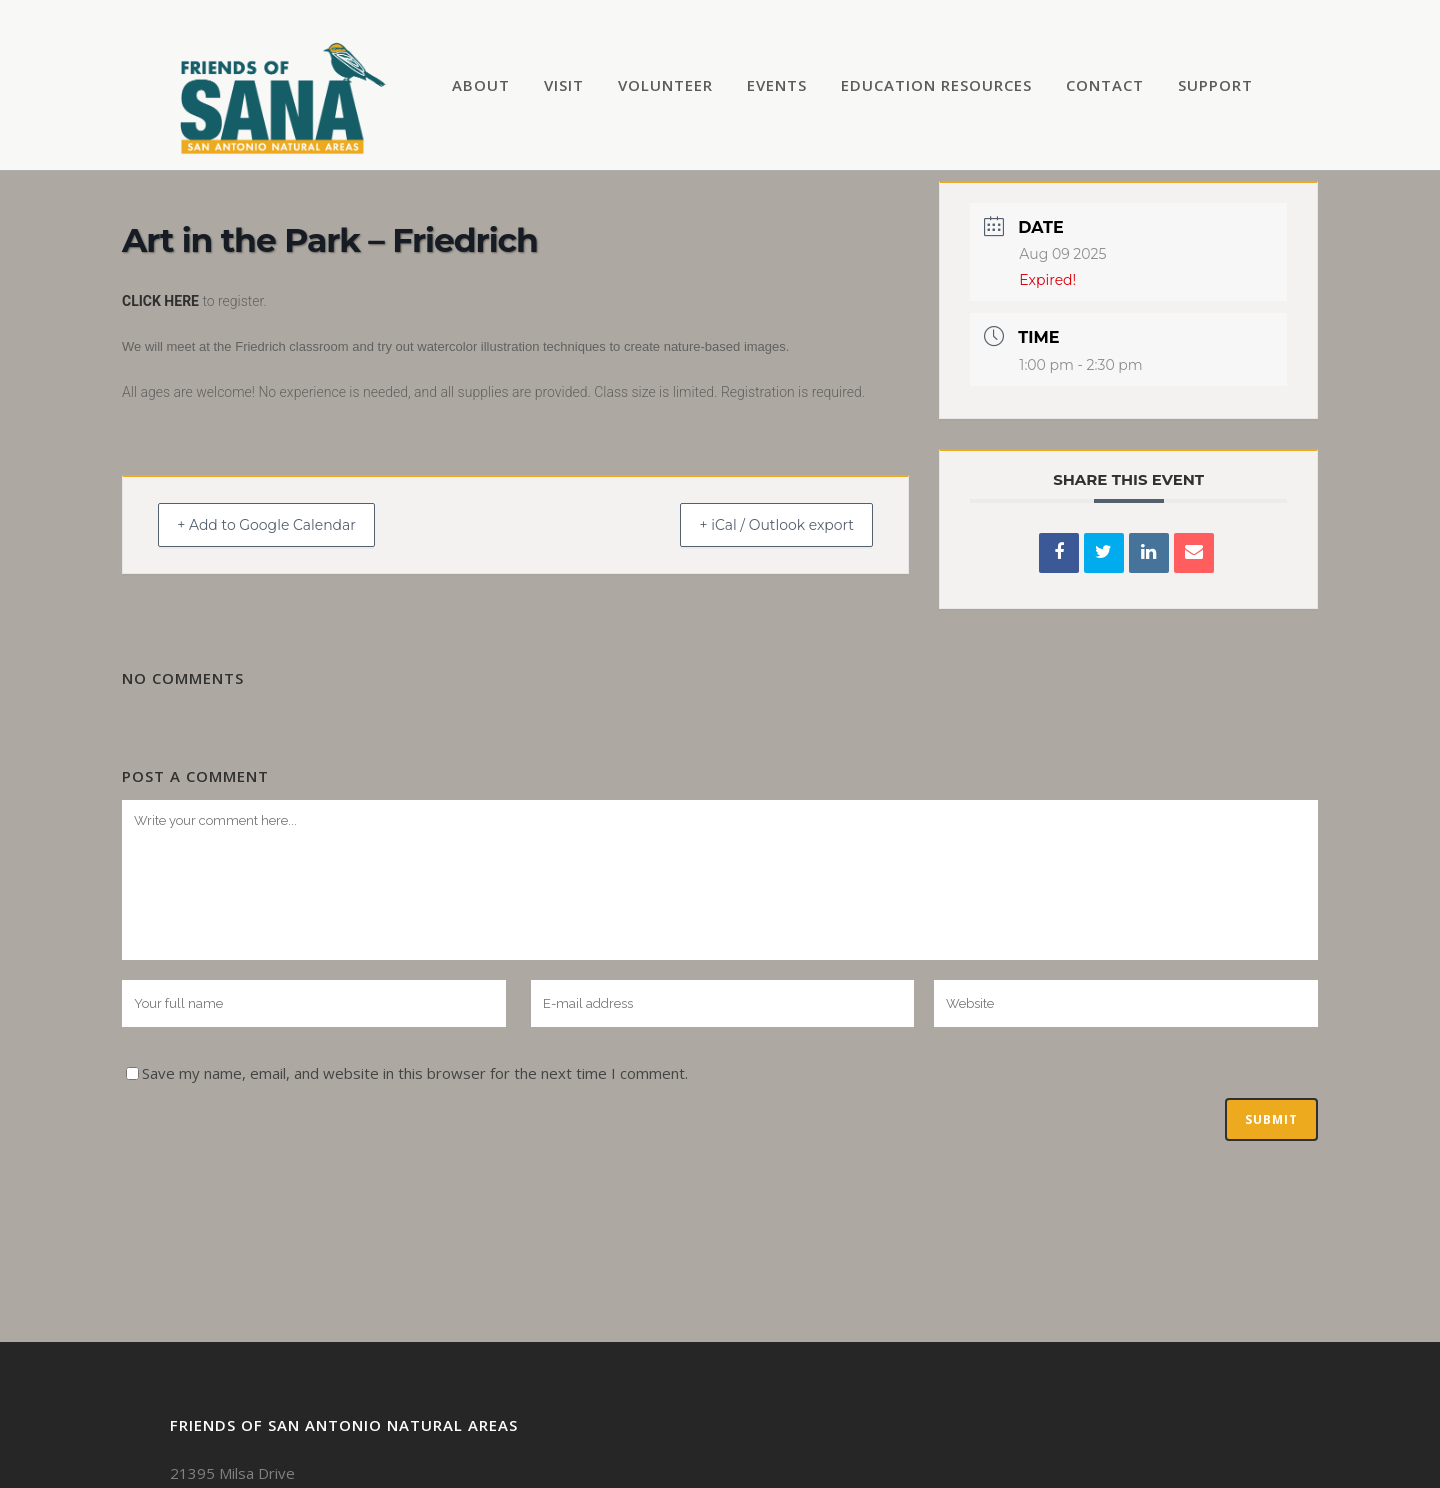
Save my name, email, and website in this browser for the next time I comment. (415, 1073)
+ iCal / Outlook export (761, 524)
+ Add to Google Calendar (283, 524)
